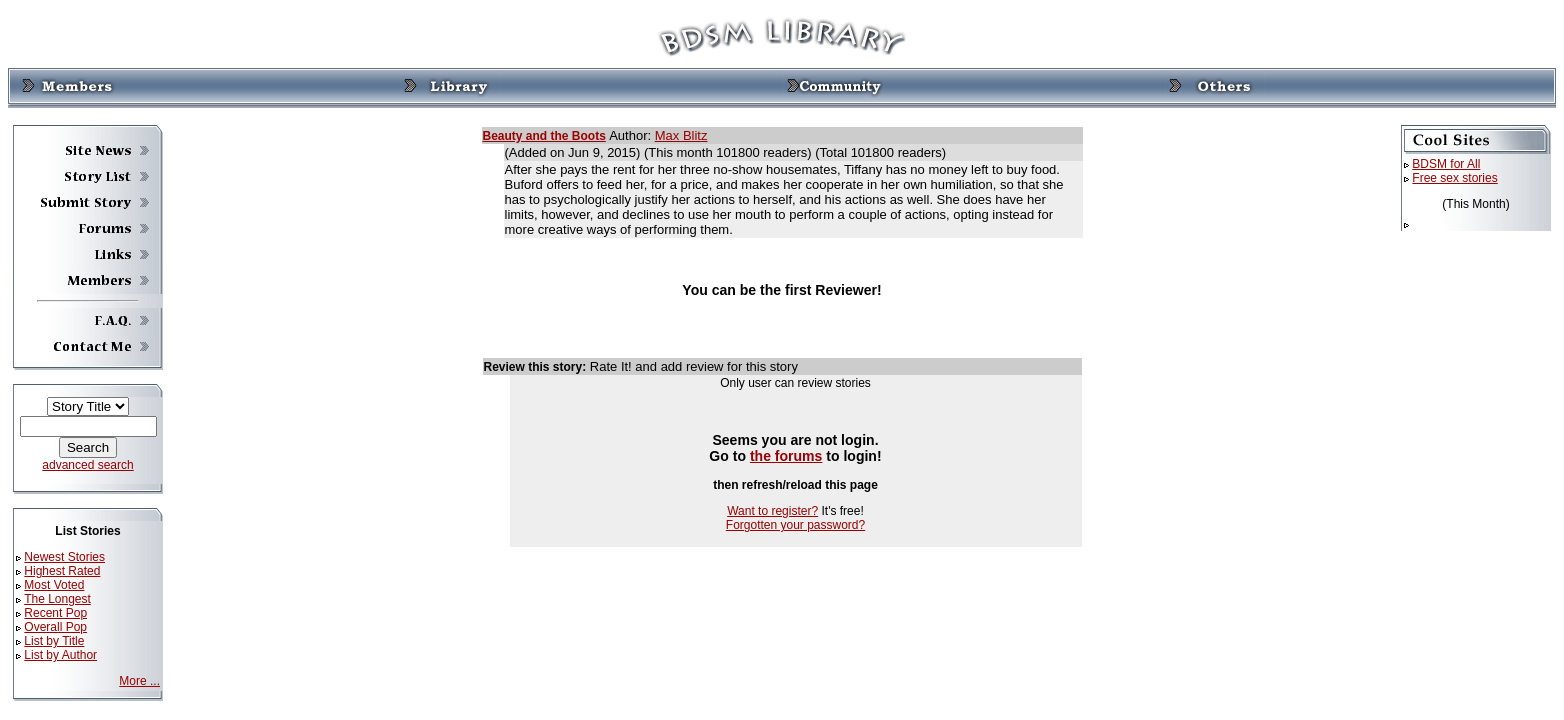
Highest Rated (62, 571)
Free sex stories (1454, 178)
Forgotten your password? (795, 525)
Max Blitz (681, 135)
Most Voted (54, 585)
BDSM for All (1446, 164)
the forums (786, 456)
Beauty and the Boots (544, 136)
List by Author (60, 655)
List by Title (54, 641)
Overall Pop (55, 627)
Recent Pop (55, 613)
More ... (139, 681)
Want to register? (772, 511)
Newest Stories (64, 557)
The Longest (57, 599)
